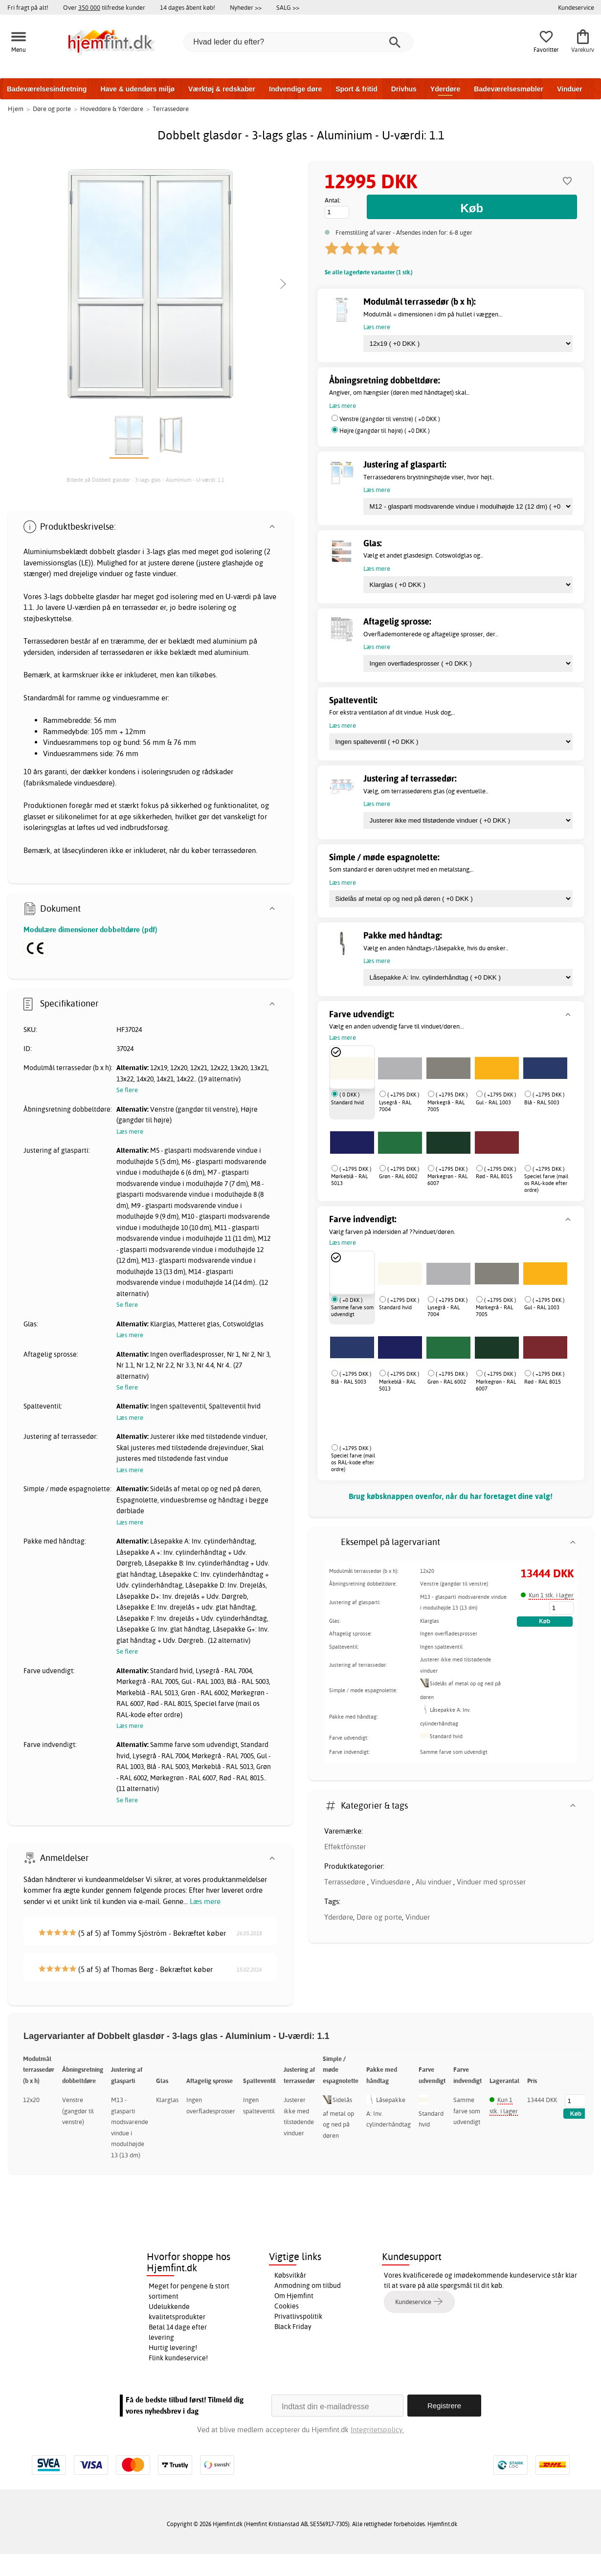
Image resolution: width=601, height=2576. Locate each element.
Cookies (286, 2306)
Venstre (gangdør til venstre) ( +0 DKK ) (389, 419)
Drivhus (404, 89)
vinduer (111, 573)
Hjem (15, 108)
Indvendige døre (295, 89)
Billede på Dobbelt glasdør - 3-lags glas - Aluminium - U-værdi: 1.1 (145, 479)
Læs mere (205, 1901)
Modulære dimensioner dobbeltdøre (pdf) (90, 929)
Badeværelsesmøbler (508, 89)
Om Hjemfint (293, 2295)
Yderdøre (445, 89)
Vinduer (569, 89)
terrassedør (140, 607)
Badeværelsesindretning (47, 89)
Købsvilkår (290, 2275)
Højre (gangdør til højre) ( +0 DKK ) (384, 430)
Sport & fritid (356, 89)
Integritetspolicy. (377, 2429)
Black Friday (293, 2326)
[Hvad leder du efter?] (298, 42)
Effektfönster (345, 1846)
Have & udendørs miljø (137, 89)
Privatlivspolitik (298, 2316)
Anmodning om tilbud (307, 2285)
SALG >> (287, 7)
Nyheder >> (246, 7)
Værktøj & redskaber (221, 89)
